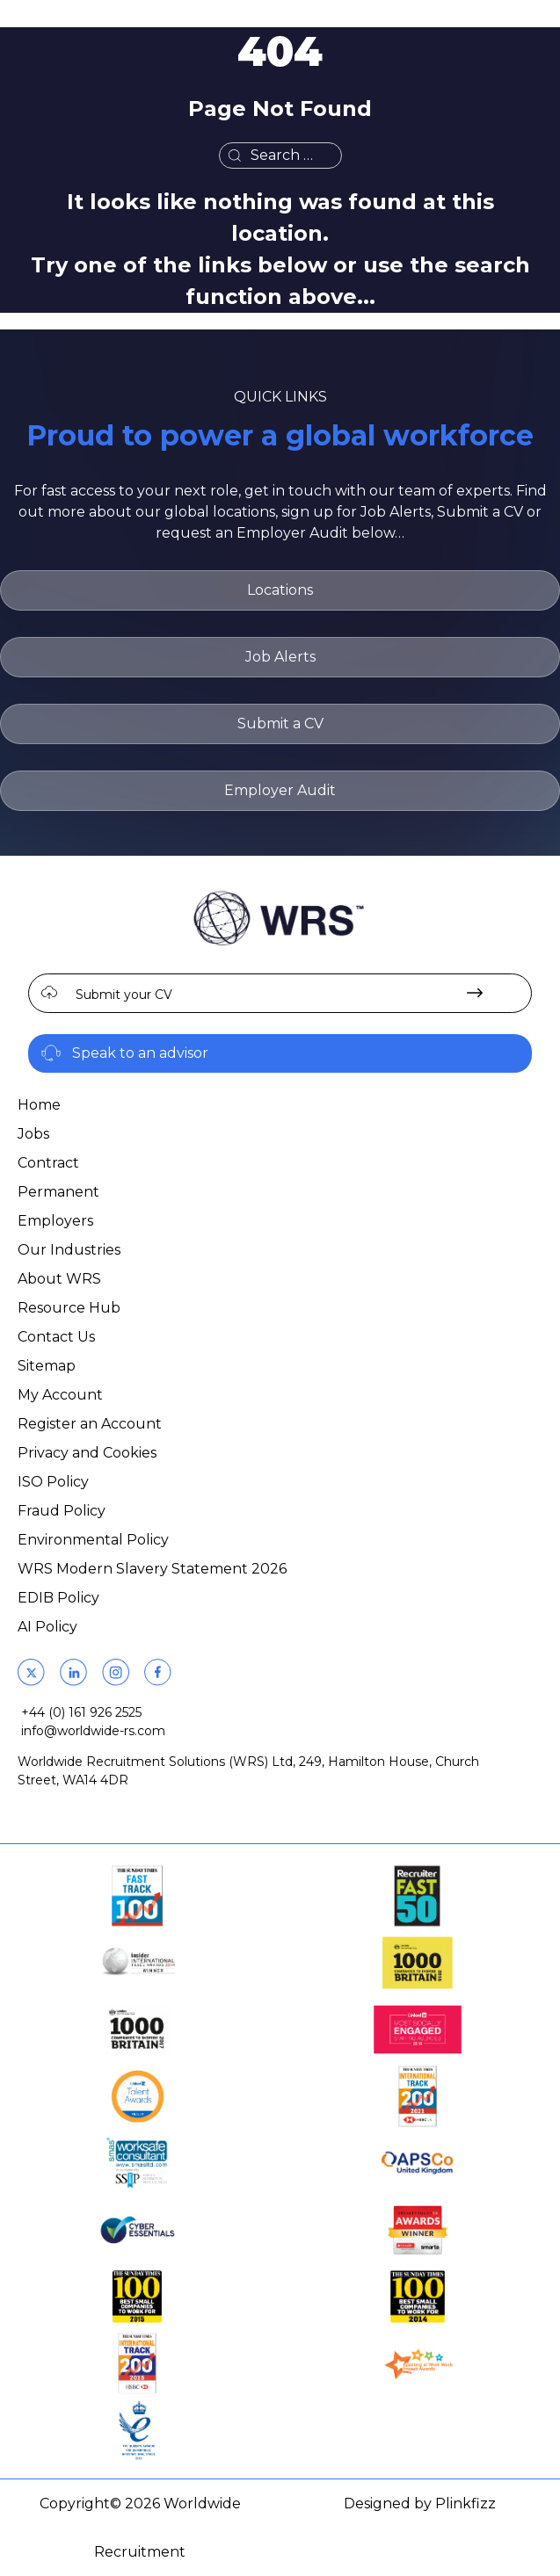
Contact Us (56, 1336)
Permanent (58, 1191)
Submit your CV (124, 994)
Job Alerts (280, 656)
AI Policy (47, 1626)
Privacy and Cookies (87, 1452)
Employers (55, 1220)
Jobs (33, 1133)
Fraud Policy (61, 1510)
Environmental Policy (93, 1539)
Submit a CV (280, 723)
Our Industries (69, 1249)
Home (39, 1104)
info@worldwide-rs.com (93, 1731)
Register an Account (90, 1423)
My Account (60, 1394)
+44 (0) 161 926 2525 (81, 1712)
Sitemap (47, 1365)
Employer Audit (280, 790)
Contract (48, 1162)
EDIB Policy (58, 1597)
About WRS (59, 1278)
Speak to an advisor (140, 1053)
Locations (280, 590)
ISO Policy (53, 1481)
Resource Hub (69, 1307)
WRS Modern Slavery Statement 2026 (152, 1568)
